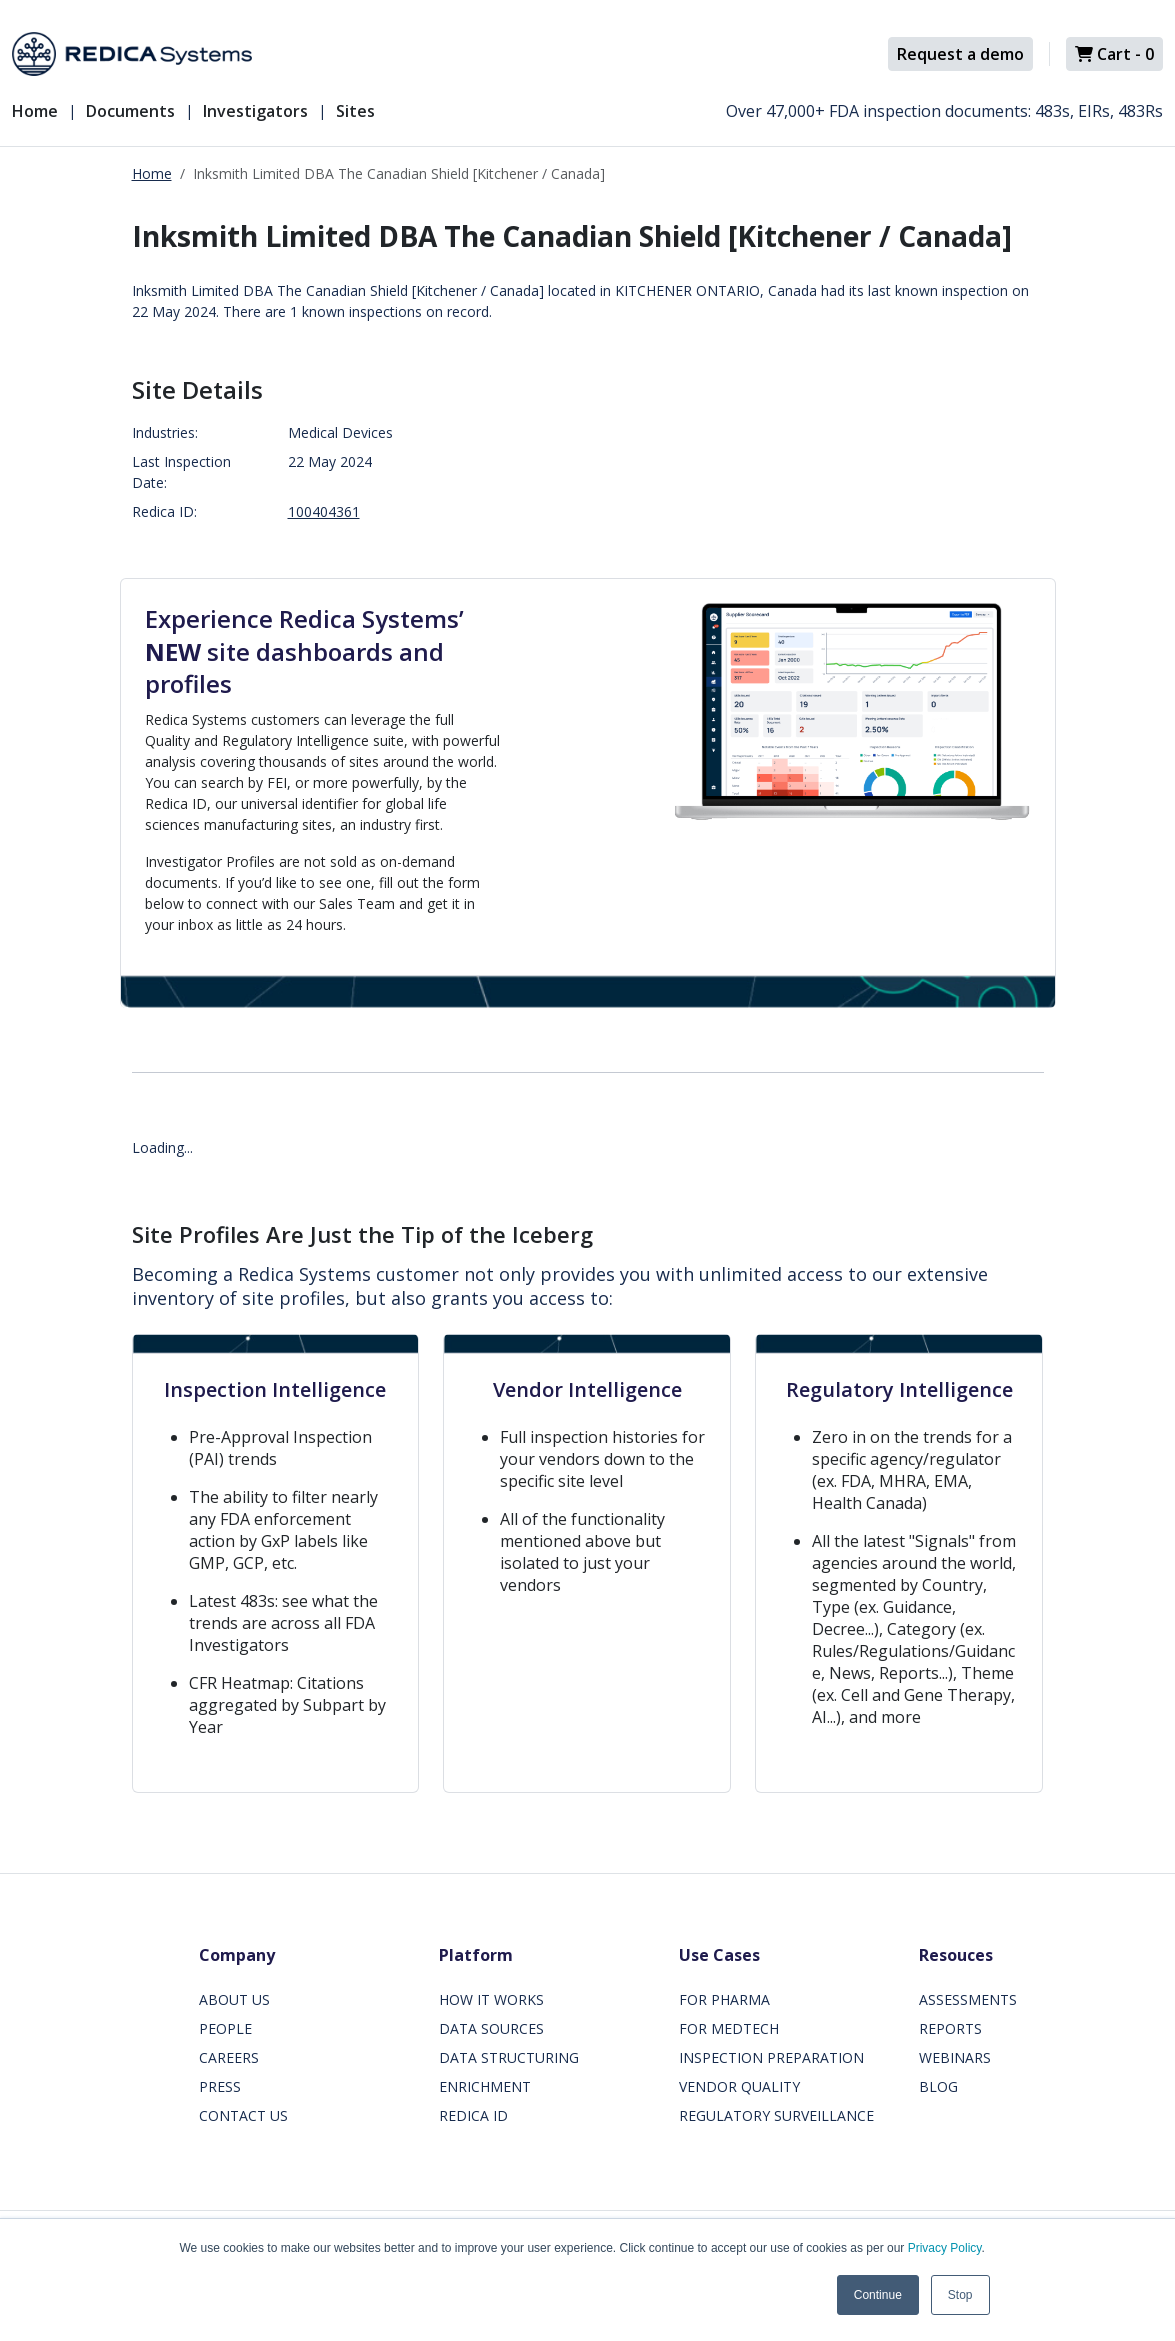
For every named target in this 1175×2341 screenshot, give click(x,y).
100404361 (324, 511)
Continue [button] (878, 2295)
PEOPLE (225, 2028)
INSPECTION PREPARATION (771, 2057)
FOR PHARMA (724, 1999)
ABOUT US (234, 1999)
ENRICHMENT (485, 2086)
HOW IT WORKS (491, 1999)
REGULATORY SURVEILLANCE (776, 2115)
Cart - (1114, 54)
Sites (355, 111)
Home (35, 111)
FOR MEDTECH (729, 2028)
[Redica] (132, 54)
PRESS (220, 2086)
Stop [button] (960, 2295)
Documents (130, 111)
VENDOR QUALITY (739, 2086)
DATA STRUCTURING (509, 2057)
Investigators (255, 111)
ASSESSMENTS (968, 1999)
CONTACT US (243, 2115)
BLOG (938, 2086)
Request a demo (960, 54)
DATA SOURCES (491, 2028)
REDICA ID (473, 2115)
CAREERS (229, 2057)
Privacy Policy (945, 2248)
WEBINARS (955, 2057)
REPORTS (950, 2028)
